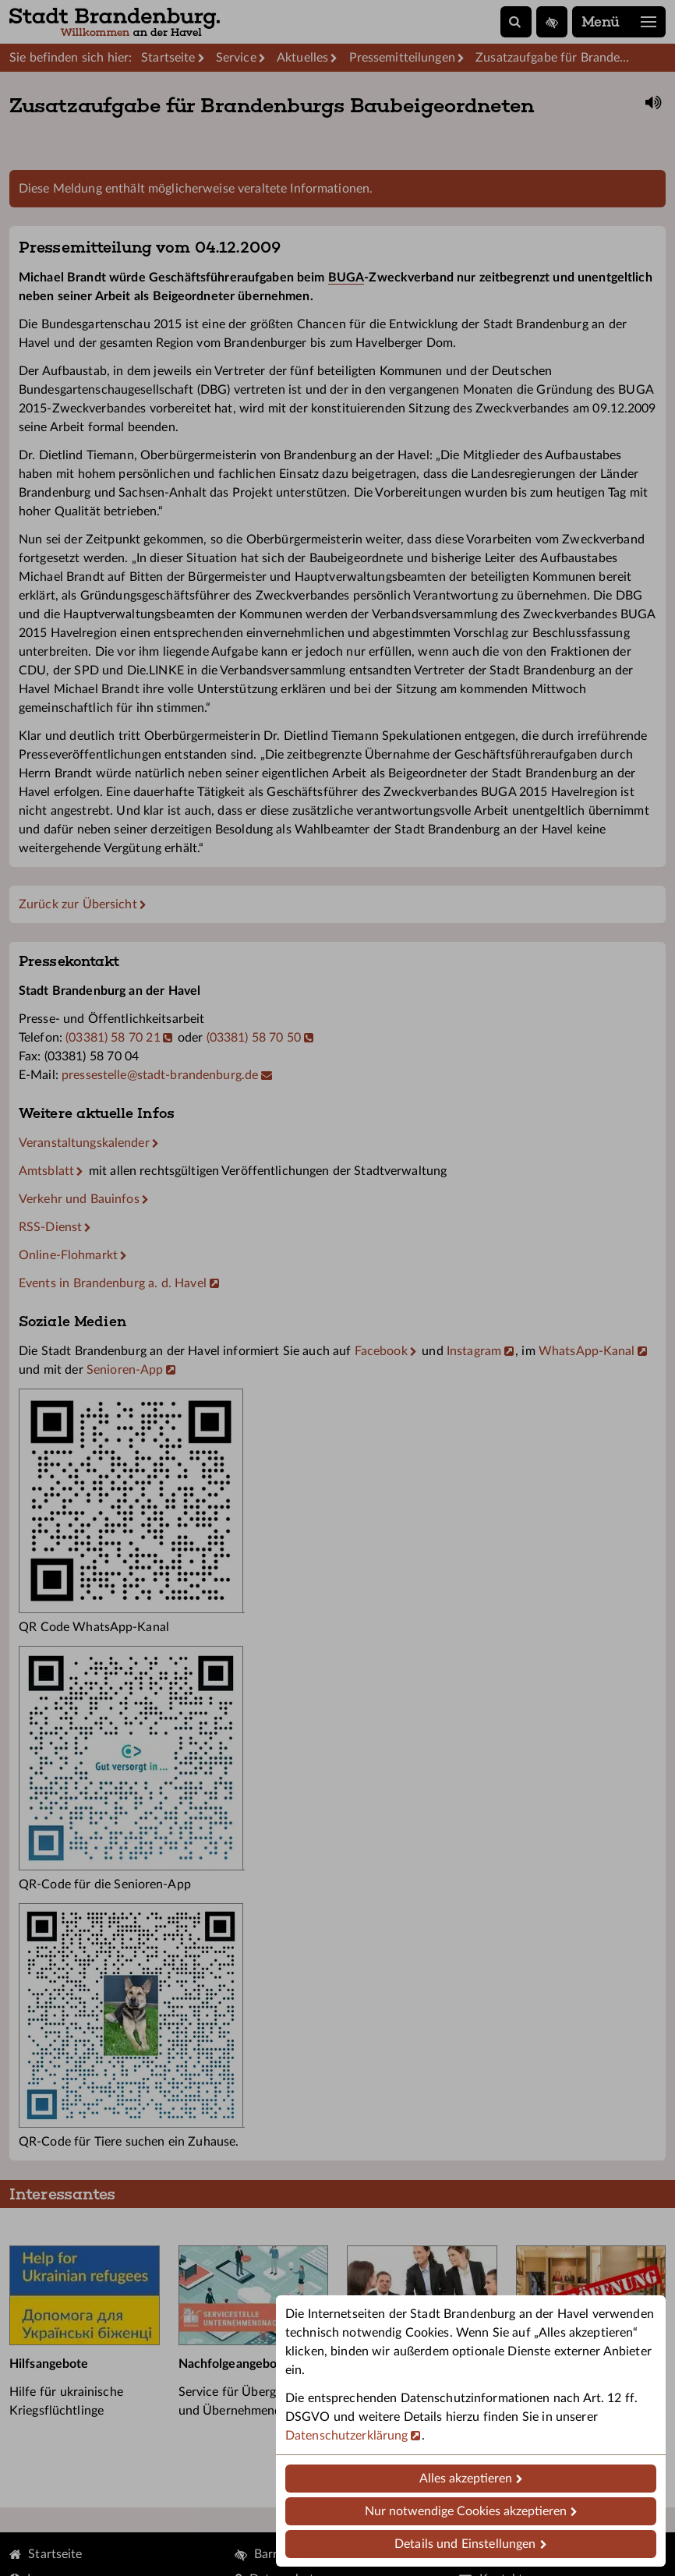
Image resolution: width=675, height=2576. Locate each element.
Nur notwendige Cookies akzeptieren (466, 2511)
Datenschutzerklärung (346, 2435)
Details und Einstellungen (464, 2544)
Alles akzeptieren (465, 2478)
